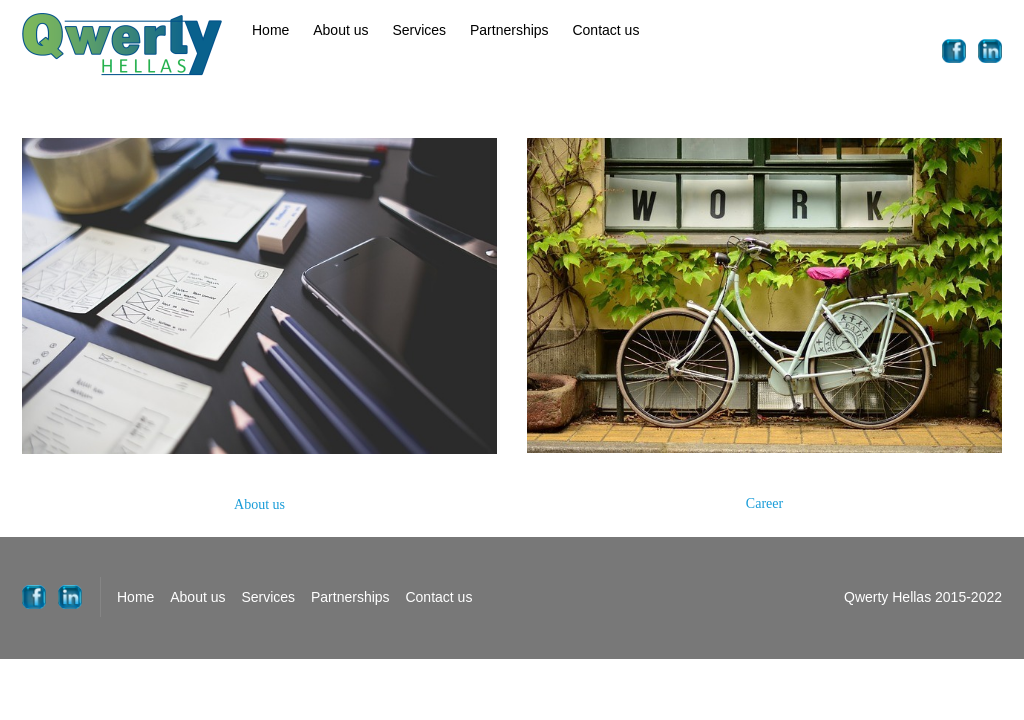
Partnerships (509, 30)
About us (340, 30)
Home (270, 30)
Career (764, 503)
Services (419, 30)
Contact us (605, 30)
